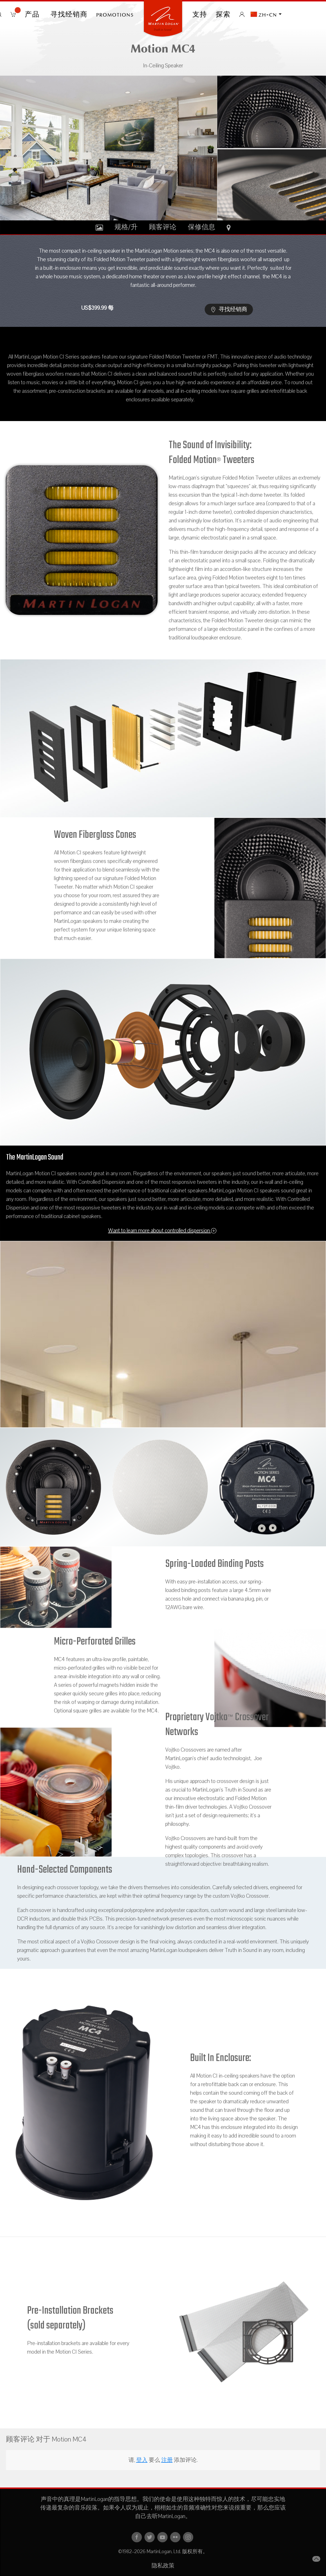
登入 (142, 2460)
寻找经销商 (69, 14)
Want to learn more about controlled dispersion (162, 1230)
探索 (223, 14)
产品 (33, 14)
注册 (167, 2460)
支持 (199, 14)
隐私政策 (163, 2565)
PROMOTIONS (115, 14)
